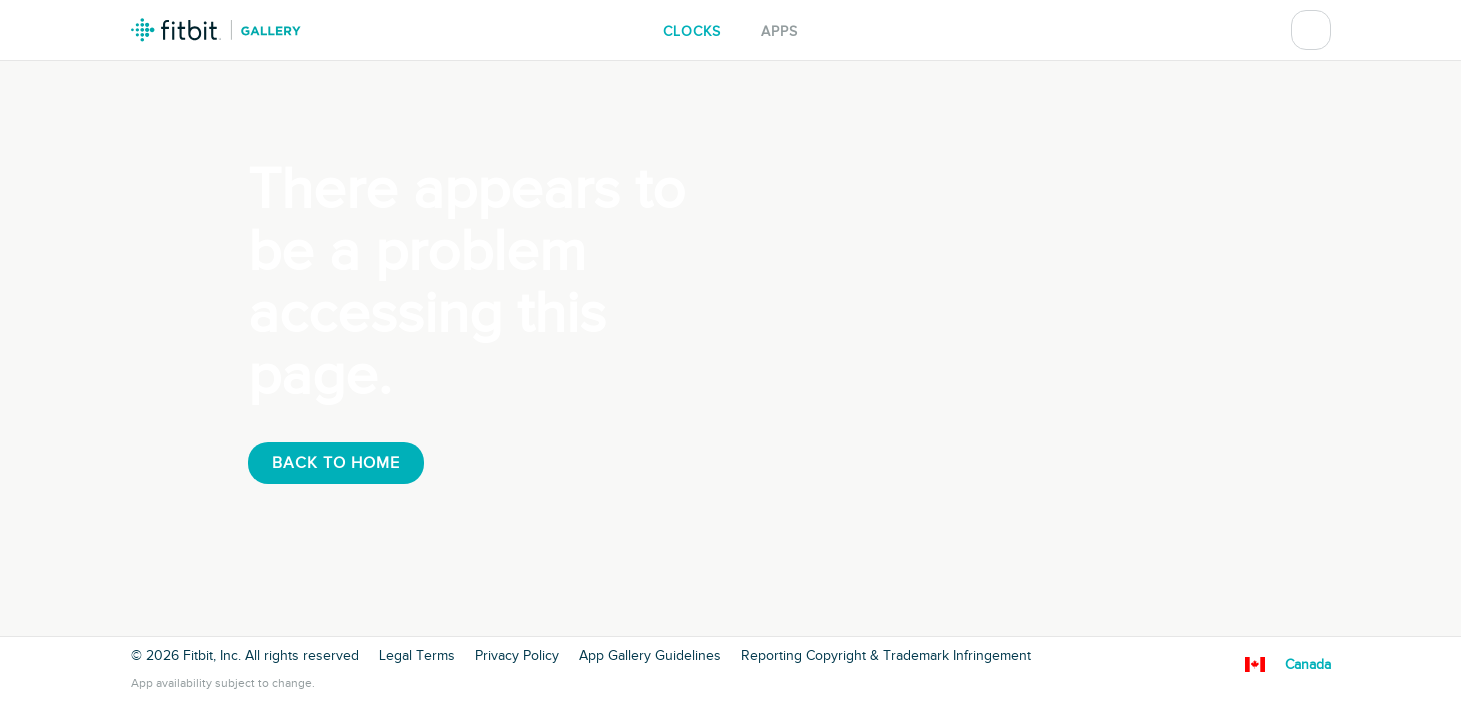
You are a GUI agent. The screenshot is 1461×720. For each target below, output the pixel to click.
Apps (779, 31)
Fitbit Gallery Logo (216, 30)
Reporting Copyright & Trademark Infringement (886, 656)
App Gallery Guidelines (650, 656)
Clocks (692, 31)
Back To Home (336, 463)
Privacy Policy (517, 656)
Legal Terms (417, 656)
